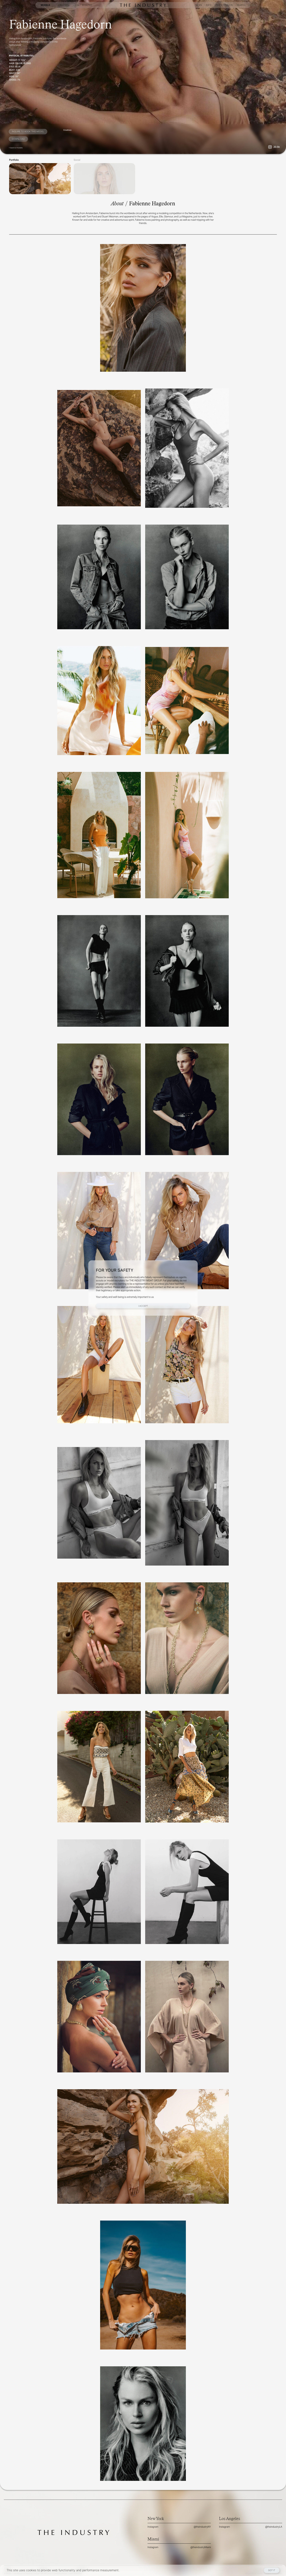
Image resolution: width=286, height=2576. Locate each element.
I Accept (143, 1306)
